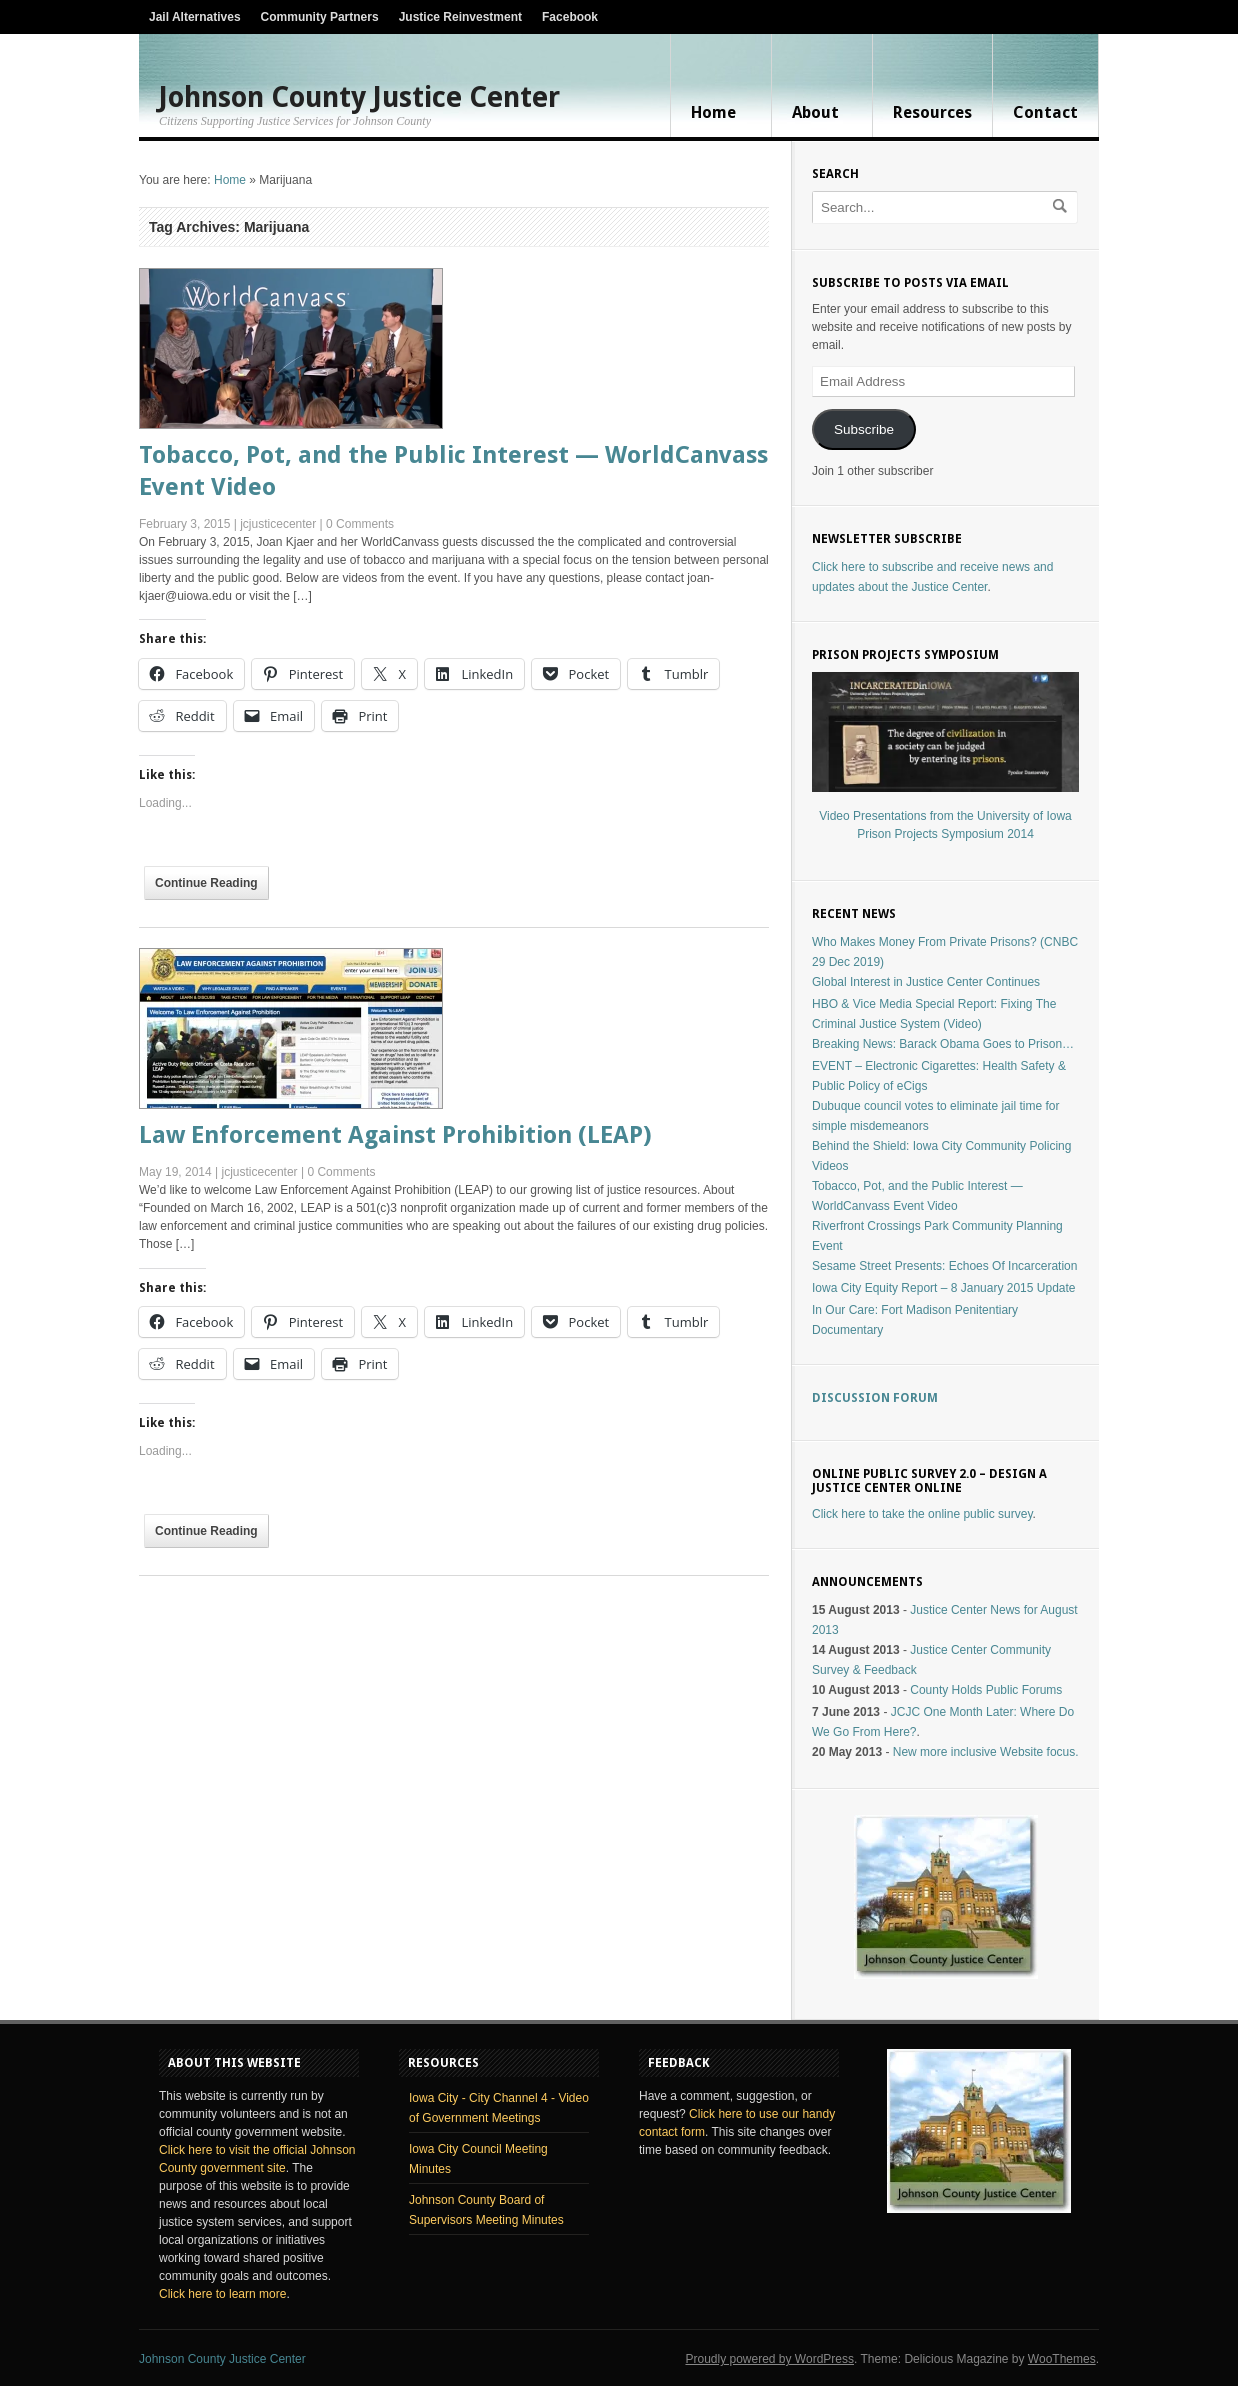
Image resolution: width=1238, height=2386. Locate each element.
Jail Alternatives (195, 17)
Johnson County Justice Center (359, 98)
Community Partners (320, 17)
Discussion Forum (875, 1398)
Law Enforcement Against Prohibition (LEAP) (395, 1135)
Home (713, 112)
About (815, 112)
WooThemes (1062, 2359)
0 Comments (360, 524)
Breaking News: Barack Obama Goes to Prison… (943, 1044)
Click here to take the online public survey (922, 1514)
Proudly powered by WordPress (769, 2359)
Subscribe (864, 429)
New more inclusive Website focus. (986, 1752)
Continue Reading (206, 883)
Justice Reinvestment (460, 17)
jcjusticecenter (278, 524)
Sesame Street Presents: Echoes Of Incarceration (944, 1266)
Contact (1045, 112)
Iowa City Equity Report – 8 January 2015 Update (943, 1288)
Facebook (570, 17)
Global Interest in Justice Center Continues (926, 982)
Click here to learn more (222, 2294)
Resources (932, 112)
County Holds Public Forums (986, 1690)
